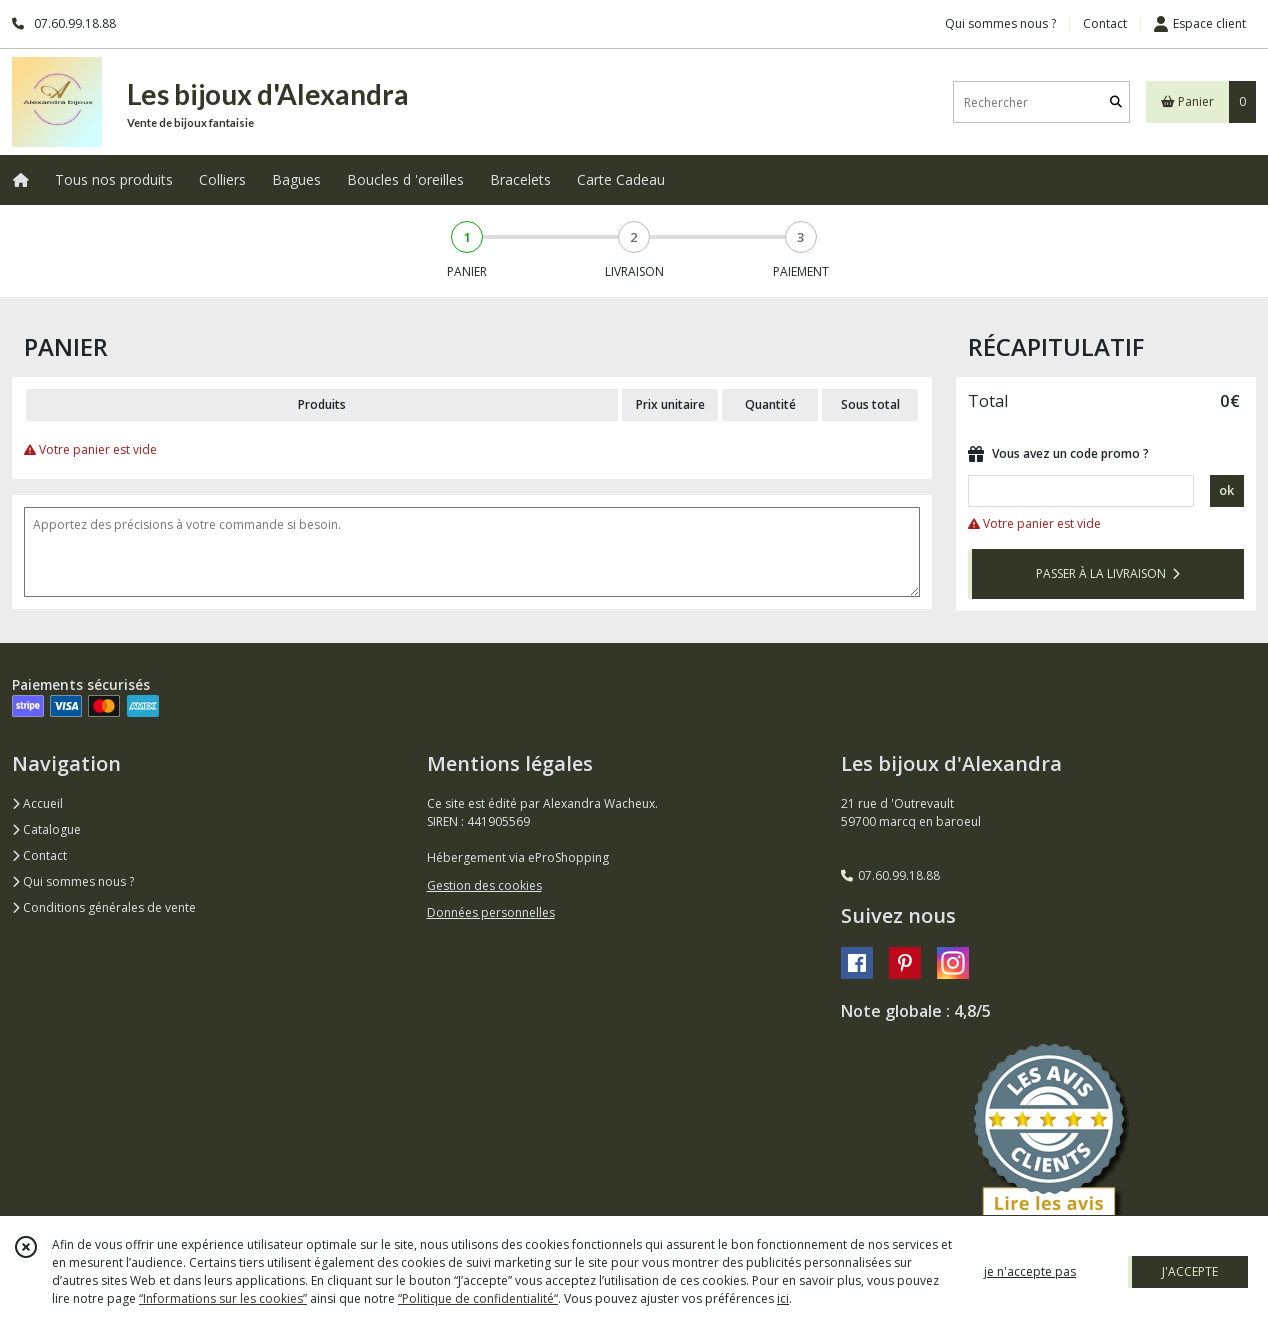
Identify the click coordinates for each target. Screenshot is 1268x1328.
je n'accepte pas (1030, 1271)
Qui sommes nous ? (73, 881)
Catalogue (46, 829)
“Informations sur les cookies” (223, 1298)
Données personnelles (491, 912)
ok (1226, 490)
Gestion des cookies (484, 885)
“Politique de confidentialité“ (478, 1298)
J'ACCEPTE (1190, 1271)
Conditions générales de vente (104, 907)
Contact (1105, 23)
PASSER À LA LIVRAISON (1108, 573)
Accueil (37, 803)
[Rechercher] (1116, 102)
